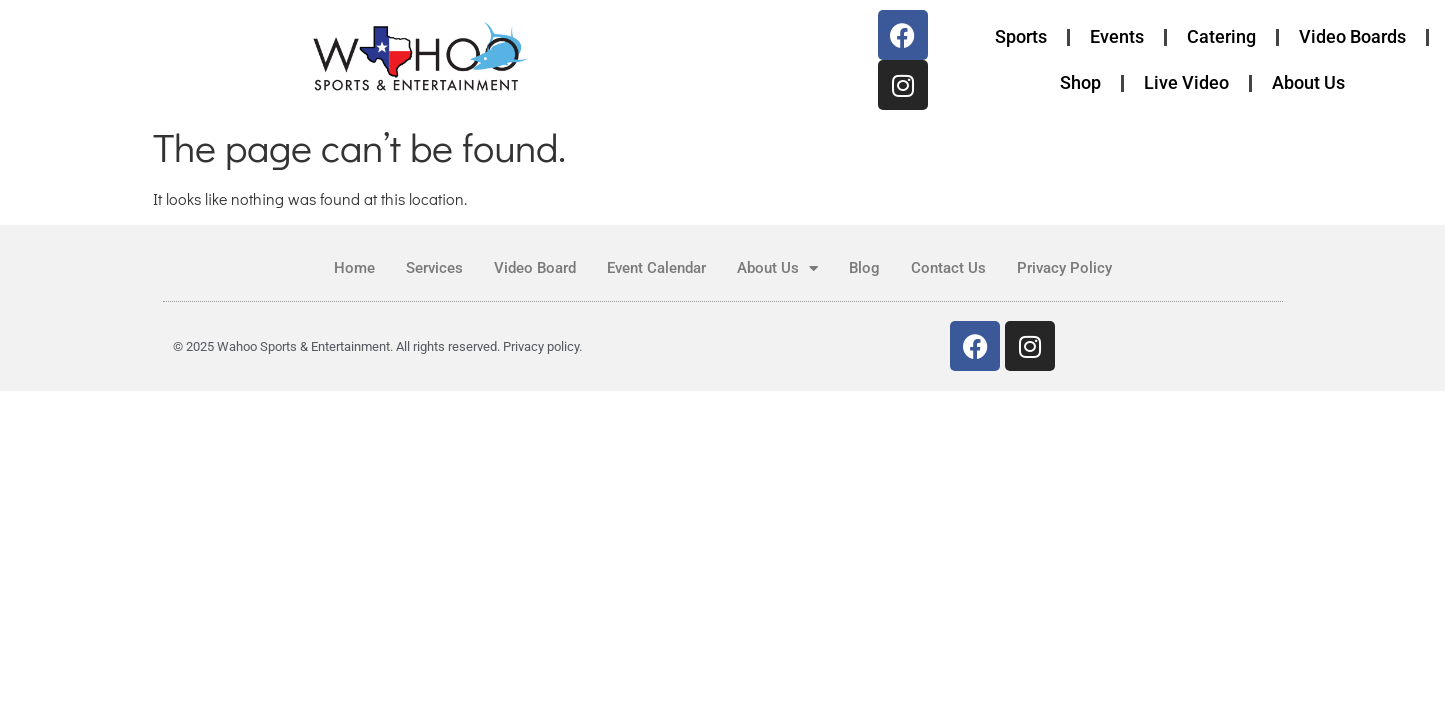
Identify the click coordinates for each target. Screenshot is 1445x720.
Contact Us (948, 268)
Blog (864, 268)
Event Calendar (656, 268)
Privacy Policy (1064, 268)
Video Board (535, 268)
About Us (1308, 82)
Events (1117, 36)
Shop (1080, 82)
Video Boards (1352, 36)
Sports (1021, 36)
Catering (1221, 36)
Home (354, 268)
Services (434, 268)
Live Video (1186, 82)
